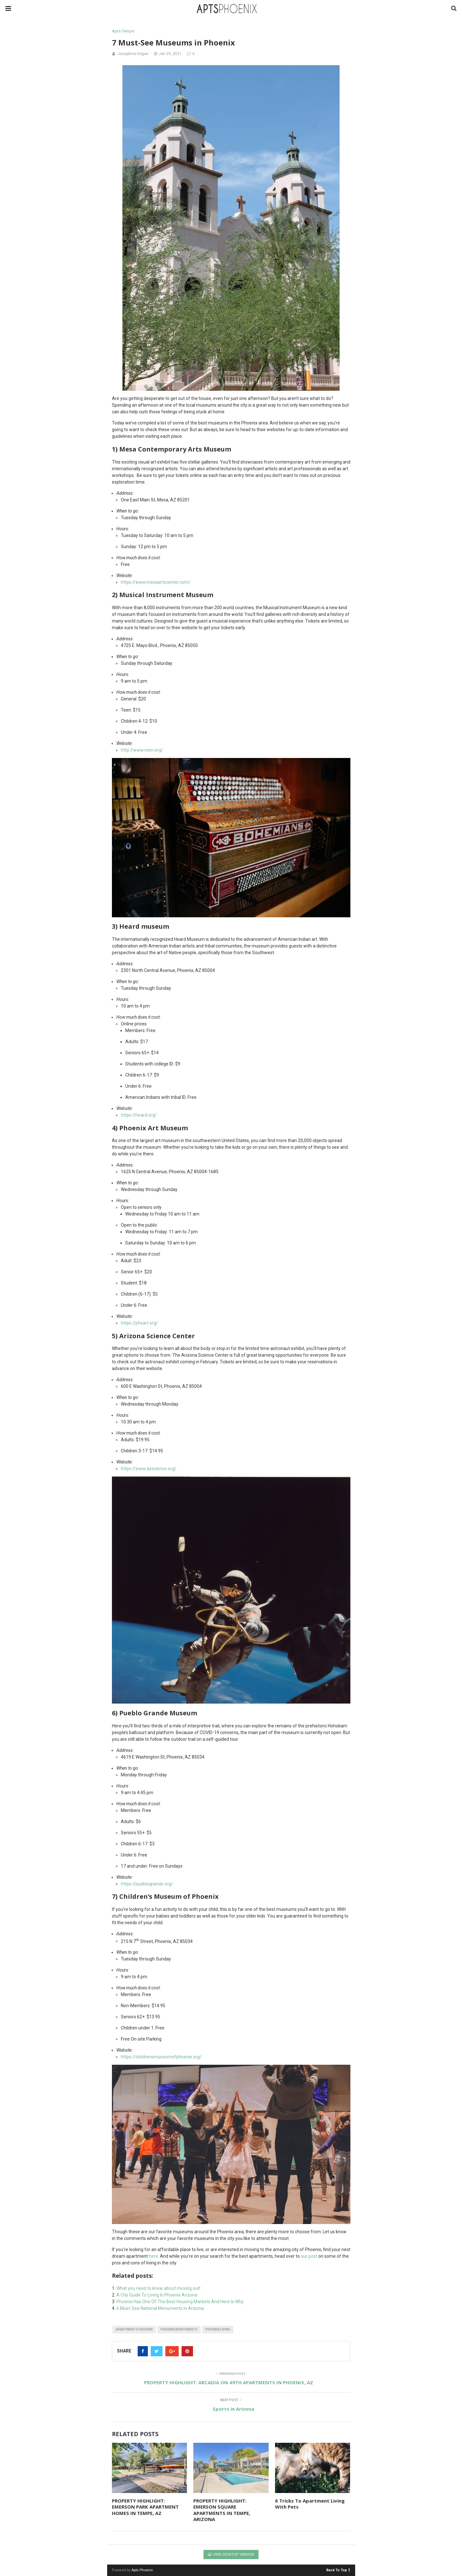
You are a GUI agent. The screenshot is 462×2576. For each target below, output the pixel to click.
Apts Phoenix (142, 2570)
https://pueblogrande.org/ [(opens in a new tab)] (147, 1883)
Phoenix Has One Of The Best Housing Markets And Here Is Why (180, 2301)
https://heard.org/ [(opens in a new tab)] (139, 1115)
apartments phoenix (134, 2329)
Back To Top (338, 2570)
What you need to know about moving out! (158, 2288)
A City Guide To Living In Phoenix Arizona (156, 2294)
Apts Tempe (123, 31)
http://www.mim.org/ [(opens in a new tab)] (142, 750)
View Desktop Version (231, 2554)
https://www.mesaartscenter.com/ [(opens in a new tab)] (155, 582)
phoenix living (217, 2329)
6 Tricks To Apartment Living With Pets (310, 2503)
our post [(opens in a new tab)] (309, 2256)
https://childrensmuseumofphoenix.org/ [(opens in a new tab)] (161, 2056)
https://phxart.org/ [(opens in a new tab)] (139, 1323)
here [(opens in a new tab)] (153, 2256)
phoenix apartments (179, 2329)
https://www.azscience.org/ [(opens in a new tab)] (148, 1468)
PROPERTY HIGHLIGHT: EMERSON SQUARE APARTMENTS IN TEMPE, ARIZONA (221, 2510)
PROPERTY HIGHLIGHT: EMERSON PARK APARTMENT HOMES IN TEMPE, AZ (145, 2506)
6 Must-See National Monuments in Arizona (160, 2308)
